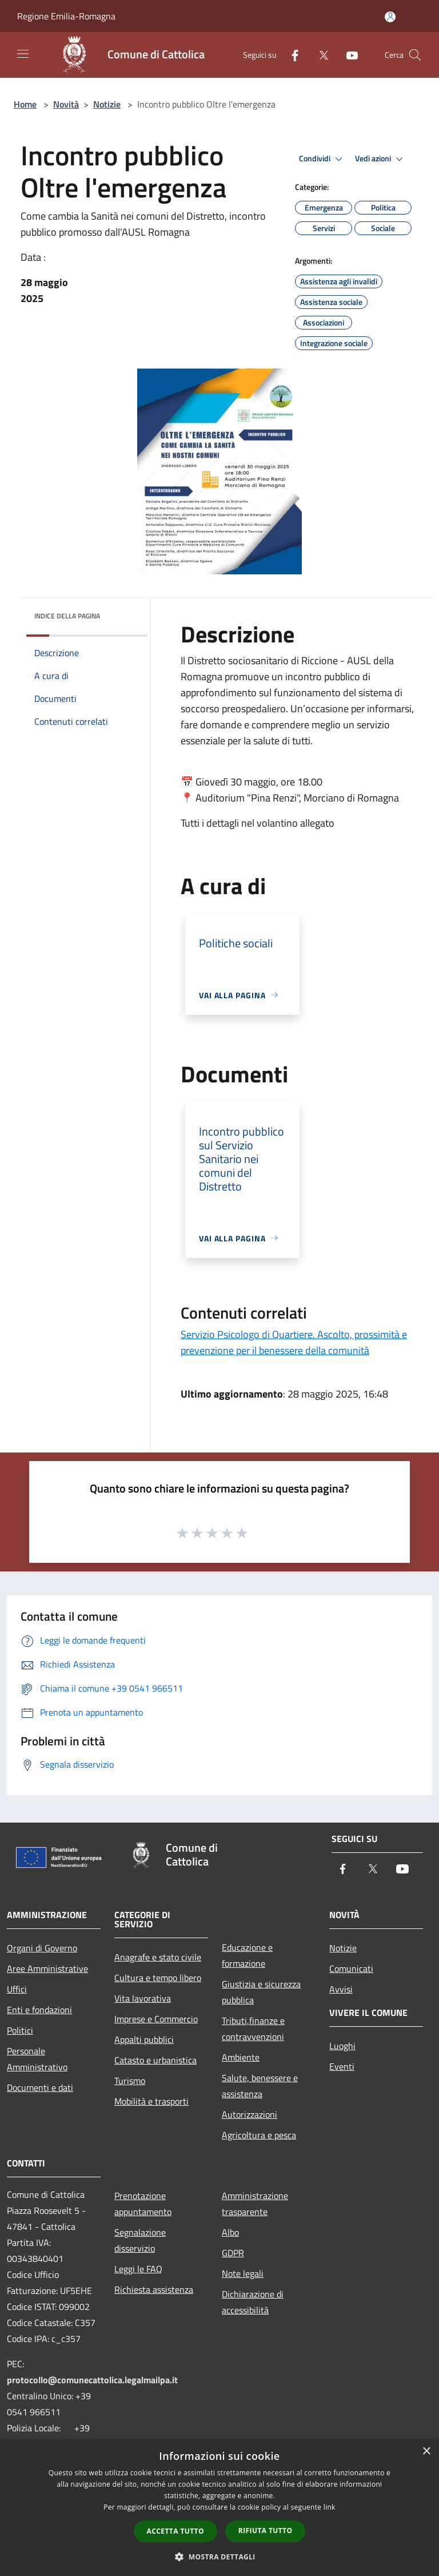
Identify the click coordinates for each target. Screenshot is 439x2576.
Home (25, 104)
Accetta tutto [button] (175, 2531)
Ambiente (241, 2057)
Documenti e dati (40, 2087)
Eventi (341, 2066)
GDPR (233, 2253)
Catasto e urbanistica (155, 2060)
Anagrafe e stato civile (157, 1957)
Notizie (107, 104)
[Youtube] (347, 54)
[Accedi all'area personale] (390, 17)
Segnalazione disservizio (140, 2240)
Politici (20, 2030)
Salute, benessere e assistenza (260, 2086)
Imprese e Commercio (156, 2019)
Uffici (17, 1989)
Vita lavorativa (142, 1998)
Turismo (129, 2080)
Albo (230, 2232)
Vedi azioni (380, 159)
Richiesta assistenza (153, 2289)
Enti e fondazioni (39, 2010)
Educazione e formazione (247, 1955)
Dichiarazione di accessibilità (253, 2302)
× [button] (426, 2451)
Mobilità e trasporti (151, 2101)
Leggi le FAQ (138, 2269)
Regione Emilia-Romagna (66, 16)
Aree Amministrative (47, 1968)
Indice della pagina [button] (67, 615)
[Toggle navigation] (23, 54)
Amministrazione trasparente (255, 2203)
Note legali (243, 2273)
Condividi (322, 159)
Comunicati (351, 1968)
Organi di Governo (42, 1948)
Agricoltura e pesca (259, 2135)
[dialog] (219, 2507)
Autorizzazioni (249, 2114)
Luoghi (342, 2046)
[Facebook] (290, 54)
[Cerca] (415, 55)
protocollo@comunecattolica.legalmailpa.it (92, 2380)
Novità (66, 104)
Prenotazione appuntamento (142, 2203)
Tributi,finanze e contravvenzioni (253, 2028)
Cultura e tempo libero (157, 1977)
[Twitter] (319, 54)
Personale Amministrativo (37, 2059)
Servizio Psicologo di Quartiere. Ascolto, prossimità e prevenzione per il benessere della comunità (294, 1342)
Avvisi (341, 1989)
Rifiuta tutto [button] (265, 2530)
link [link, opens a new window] (330, 2507)
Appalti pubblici (144, 2039)
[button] (219, 2556)
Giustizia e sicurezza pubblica (261, 1992)
